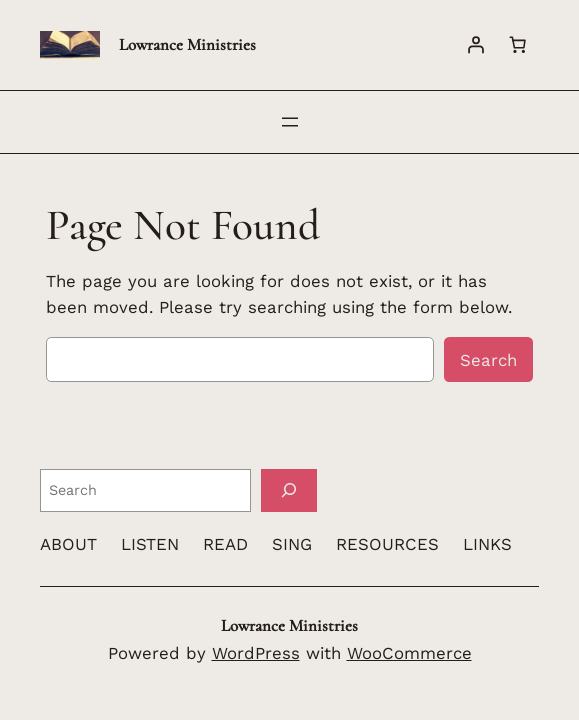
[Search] (289, 490)
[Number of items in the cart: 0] (518, 45)
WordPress (256, 653)
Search (488, 360)
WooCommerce (409, 653)
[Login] (476, 45)
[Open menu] (290, 122)
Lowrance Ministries (187, 44)
